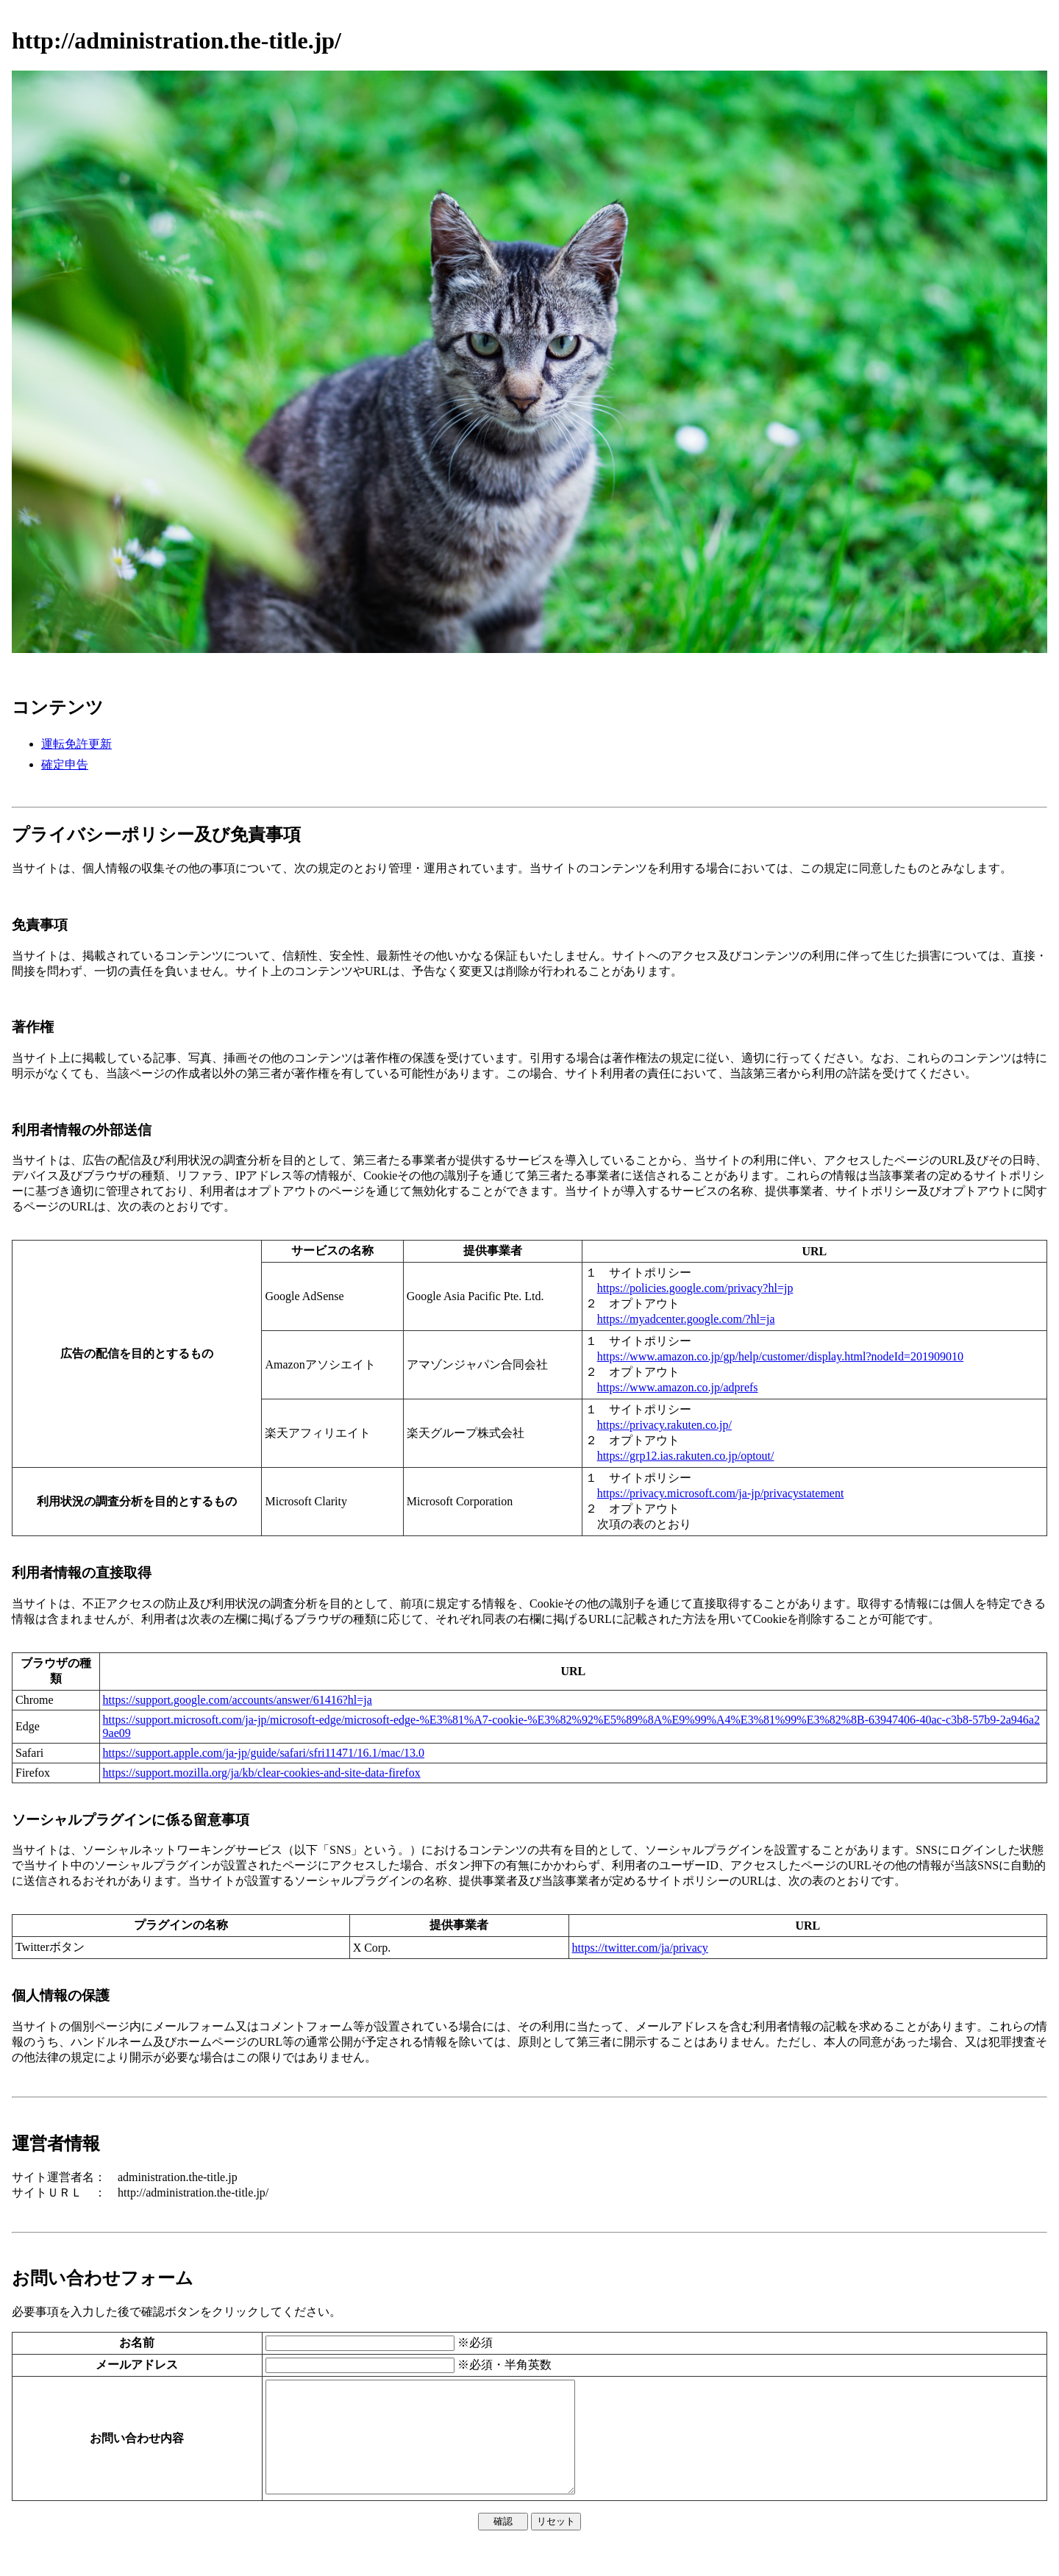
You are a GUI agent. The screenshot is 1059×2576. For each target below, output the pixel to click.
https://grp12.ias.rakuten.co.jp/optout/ (685, 1455)
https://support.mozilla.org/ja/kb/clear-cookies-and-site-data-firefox (262, 1772)
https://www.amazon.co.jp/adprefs (677, 1387)
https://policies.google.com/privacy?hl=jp (695, 1288)
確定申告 (64, 764)
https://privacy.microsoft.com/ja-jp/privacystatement (720, 1493)
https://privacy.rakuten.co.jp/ (664, 1425)
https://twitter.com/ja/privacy (640, 1947)
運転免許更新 (76, 744)
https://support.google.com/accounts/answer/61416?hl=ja (237, 1700)
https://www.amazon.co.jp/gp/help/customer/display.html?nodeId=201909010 (780, 1356)
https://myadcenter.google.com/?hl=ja (686, 1319)
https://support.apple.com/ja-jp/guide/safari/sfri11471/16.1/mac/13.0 (264, 1753)
